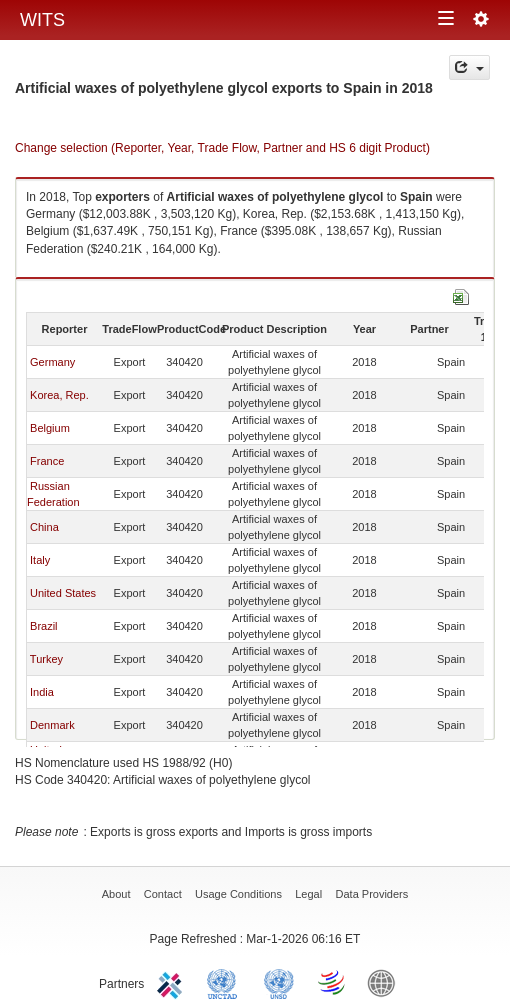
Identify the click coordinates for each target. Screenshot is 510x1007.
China (44, 527)
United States (63, 593)
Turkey (46, 659)
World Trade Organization (333, 982)
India (42, 692)
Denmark (52, 725)
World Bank (386, 982)
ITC (173, 982)
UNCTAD (226, 982)
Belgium (50, 428)
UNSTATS (279, 982)
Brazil (44, 626)
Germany (52, 362)
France (47, 461)
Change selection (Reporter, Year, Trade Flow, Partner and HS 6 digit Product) (222, 148)
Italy (40, 560)
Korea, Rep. (59, 395)
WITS (42, 20)
